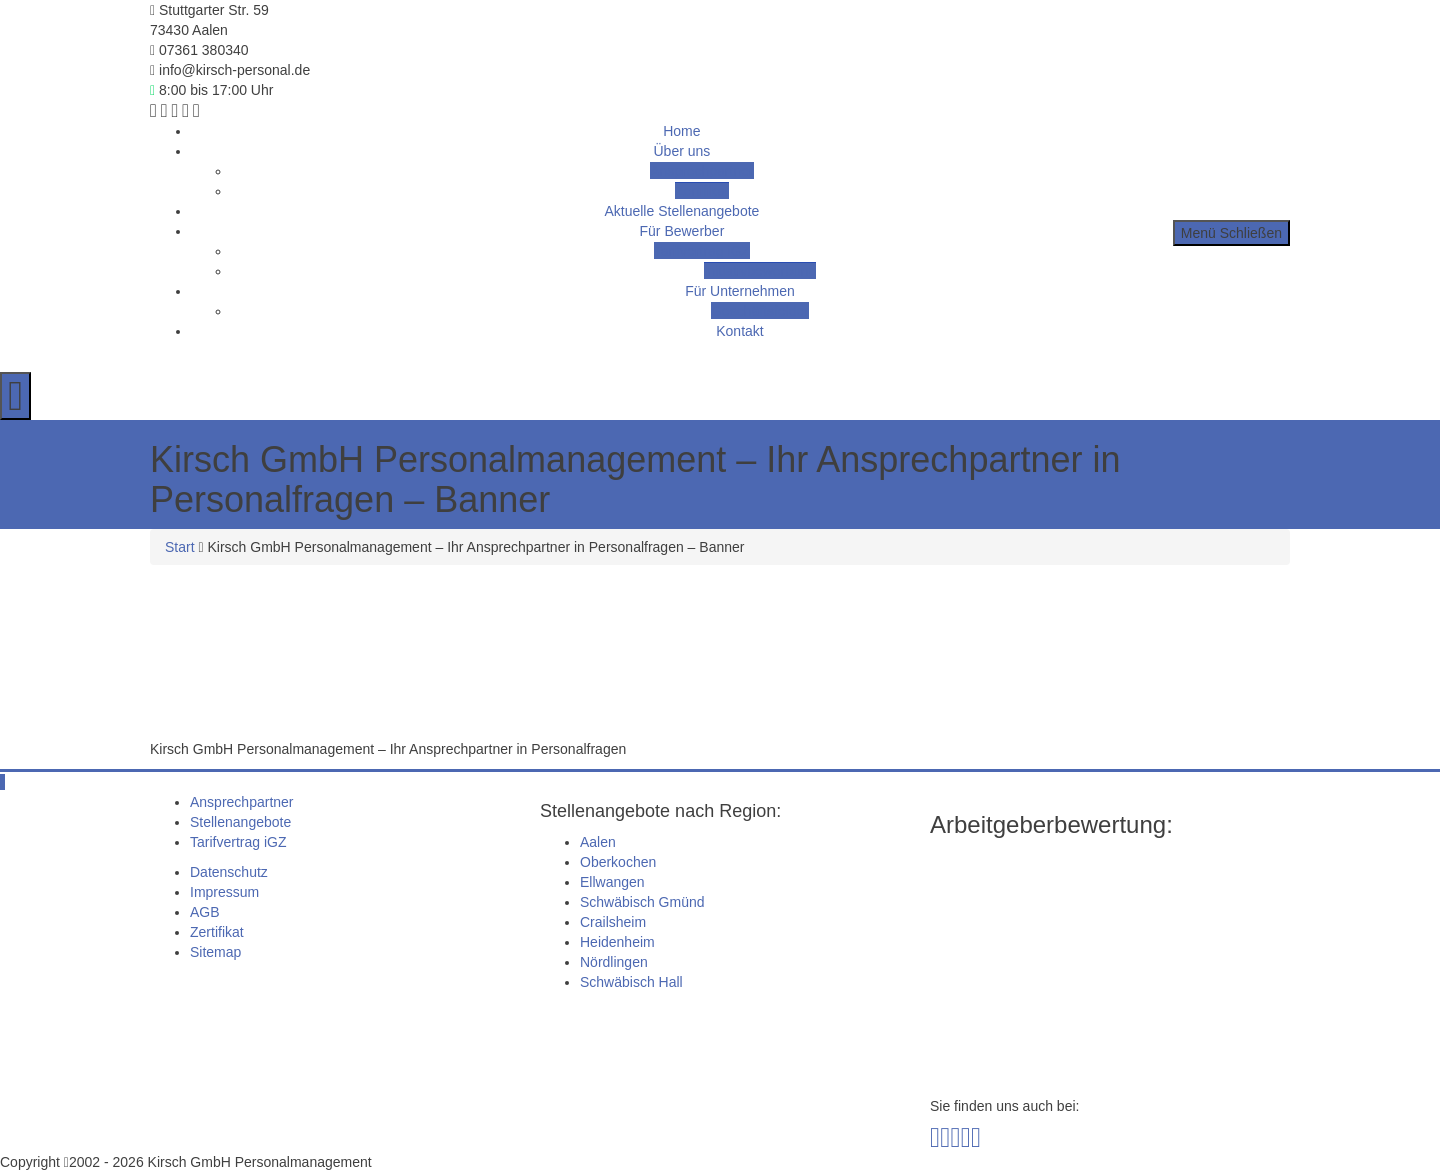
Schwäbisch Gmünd (642, 902)
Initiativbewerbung (760, 271)
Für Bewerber (682, 231)
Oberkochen (618, 862)
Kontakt (739, 331)
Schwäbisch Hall (631, 982)
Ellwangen (612, 882)
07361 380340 (199, 50)
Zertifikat (702, 191)
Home (681, 131)
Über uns (682, 151)
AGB (205, 912)
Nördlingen (614, 962)
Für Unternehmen (740, 291)
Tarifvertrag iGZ (702, 251)
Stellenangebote (240, 822)
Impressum (224, 892)
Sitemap (215, 952)
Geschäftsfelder (760, 311)
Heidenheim (617, 942)
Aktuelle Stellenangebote (681, 211)
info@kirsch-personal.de (230, 70)
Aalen (598, 842)
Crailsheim (613, 922)
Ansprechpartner (702, 171)
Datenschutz (229, 872)
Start (180, 547)
